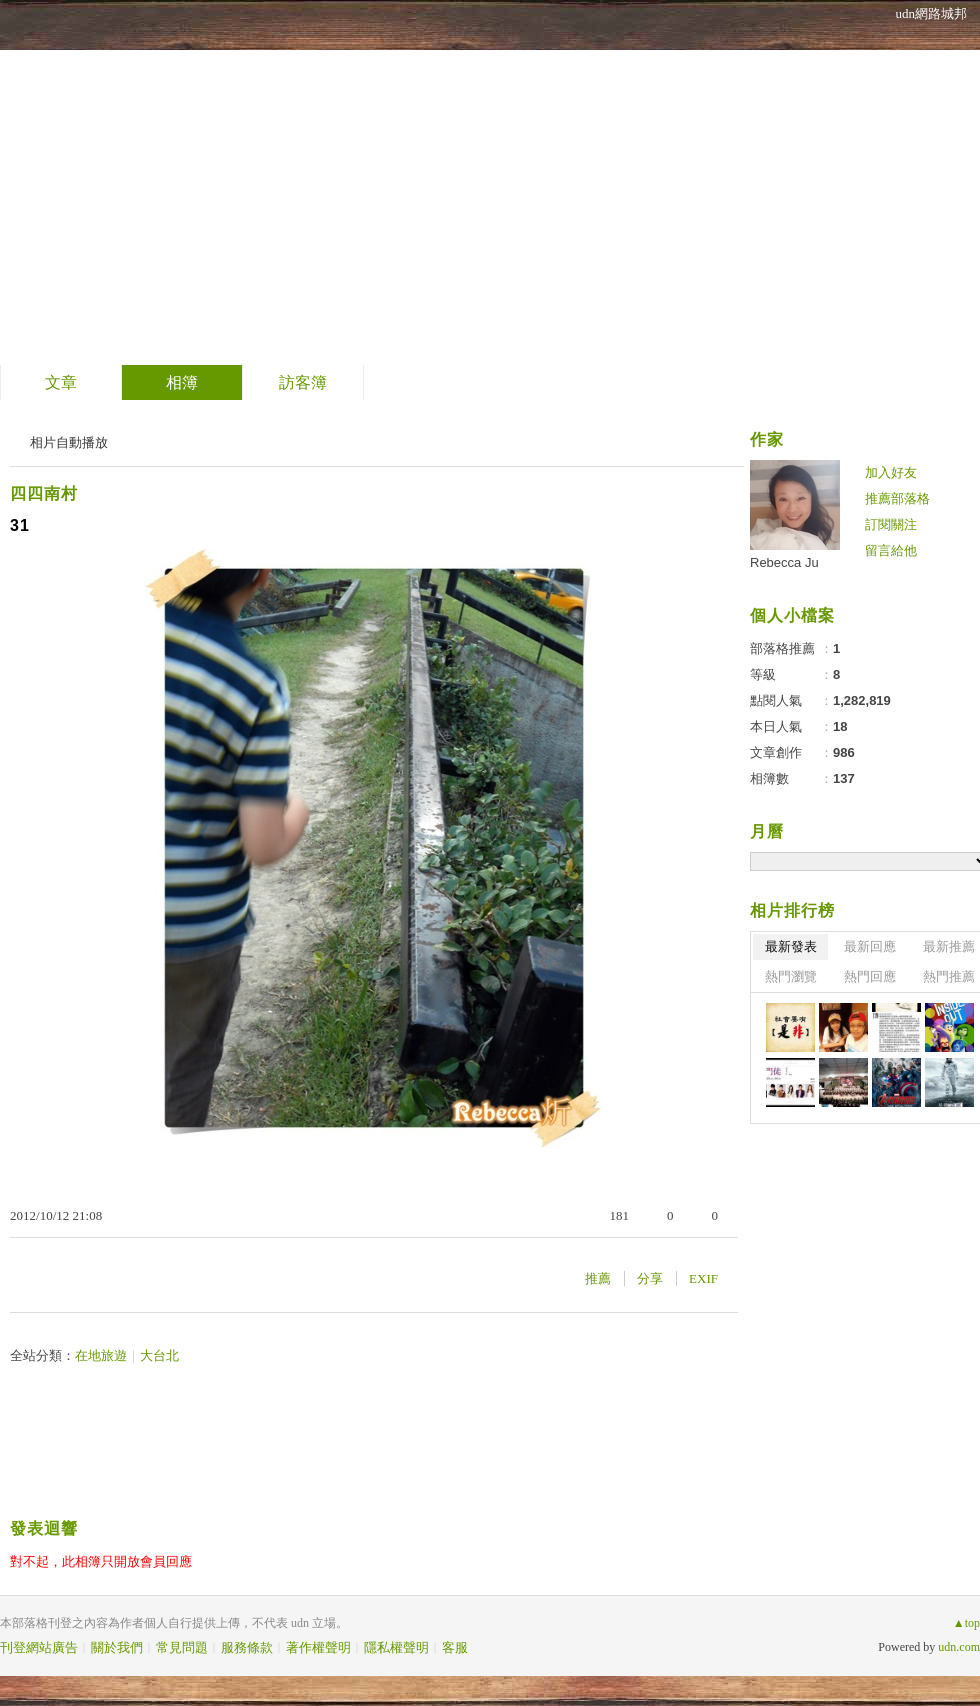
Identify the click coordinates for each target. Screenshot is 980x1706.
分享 (650, 1278)
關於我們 (117, 1647)
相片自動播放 (69, 442)
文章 (61, 382)
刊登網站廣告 (39, 1647)
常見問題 (182, 1647)
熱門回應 (870, 976)
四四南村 (44, 493)
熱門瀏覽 (791, 976)
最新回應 (870, 946)
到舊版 (222, 183)
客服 (455, 1647)
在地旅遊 (101, 1355)
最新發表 (791, 946)
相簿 (182, 382)
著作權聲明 (318, 1647)
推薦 (598, 1278)
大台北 (159, 1355)
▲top (966, 1623)
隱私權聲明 (396, 1647)
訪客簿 (303, 382)
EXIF (703, 1278)
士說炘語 (99, 175)
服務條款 (247, 1647)
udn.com (959, 1647)
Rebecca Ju (784, 562)
